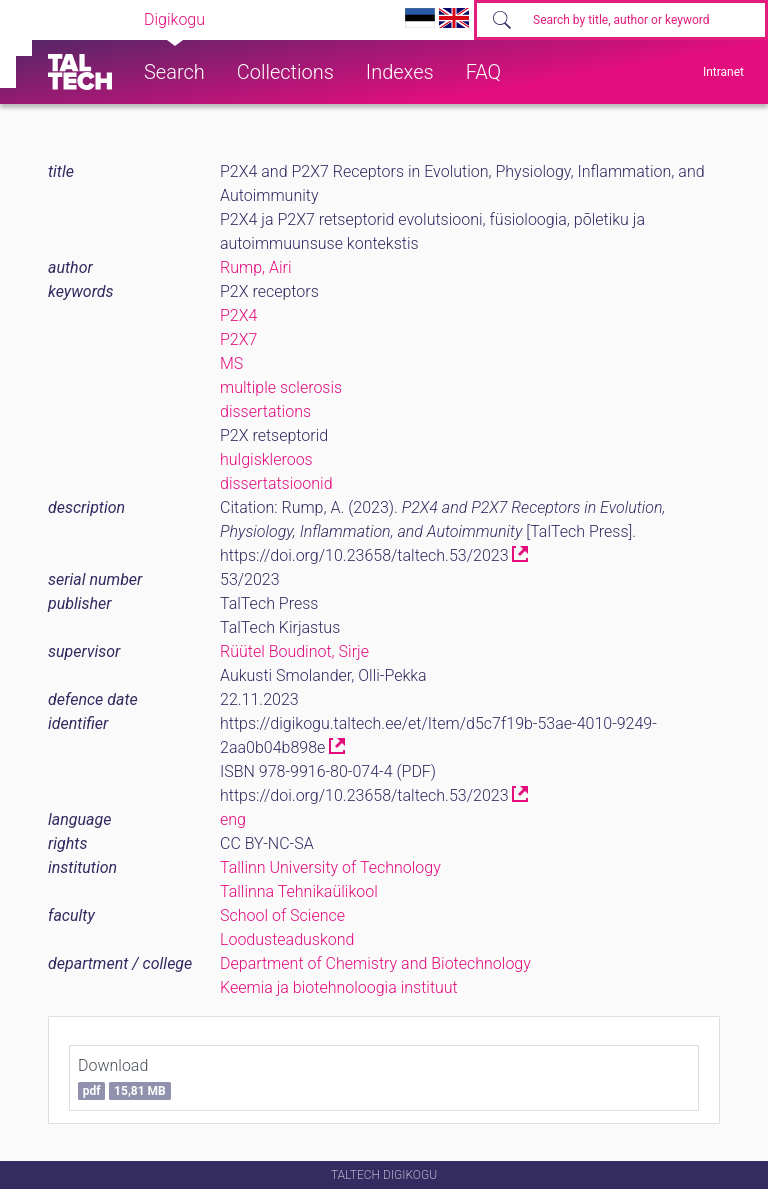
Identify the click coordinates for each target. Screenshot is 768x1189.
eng (233, 819)
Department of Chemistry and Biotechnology (375, 963)
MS (231, 363)
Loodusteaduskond (287, 939)
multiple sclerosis (281, 387)
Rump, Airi (256, 267)
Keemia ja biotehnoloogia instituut (339, 987)
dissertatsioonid (276, 483)
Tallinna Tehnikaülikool (299, 891)
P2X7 (238, 339)
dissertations (265, 411)
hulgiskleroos (266, 459)
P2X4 (238, 315)
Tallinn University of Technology (330, 867)
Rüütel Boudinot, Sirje (294, 651)
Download (124, 1078)
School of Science (282, 915)
